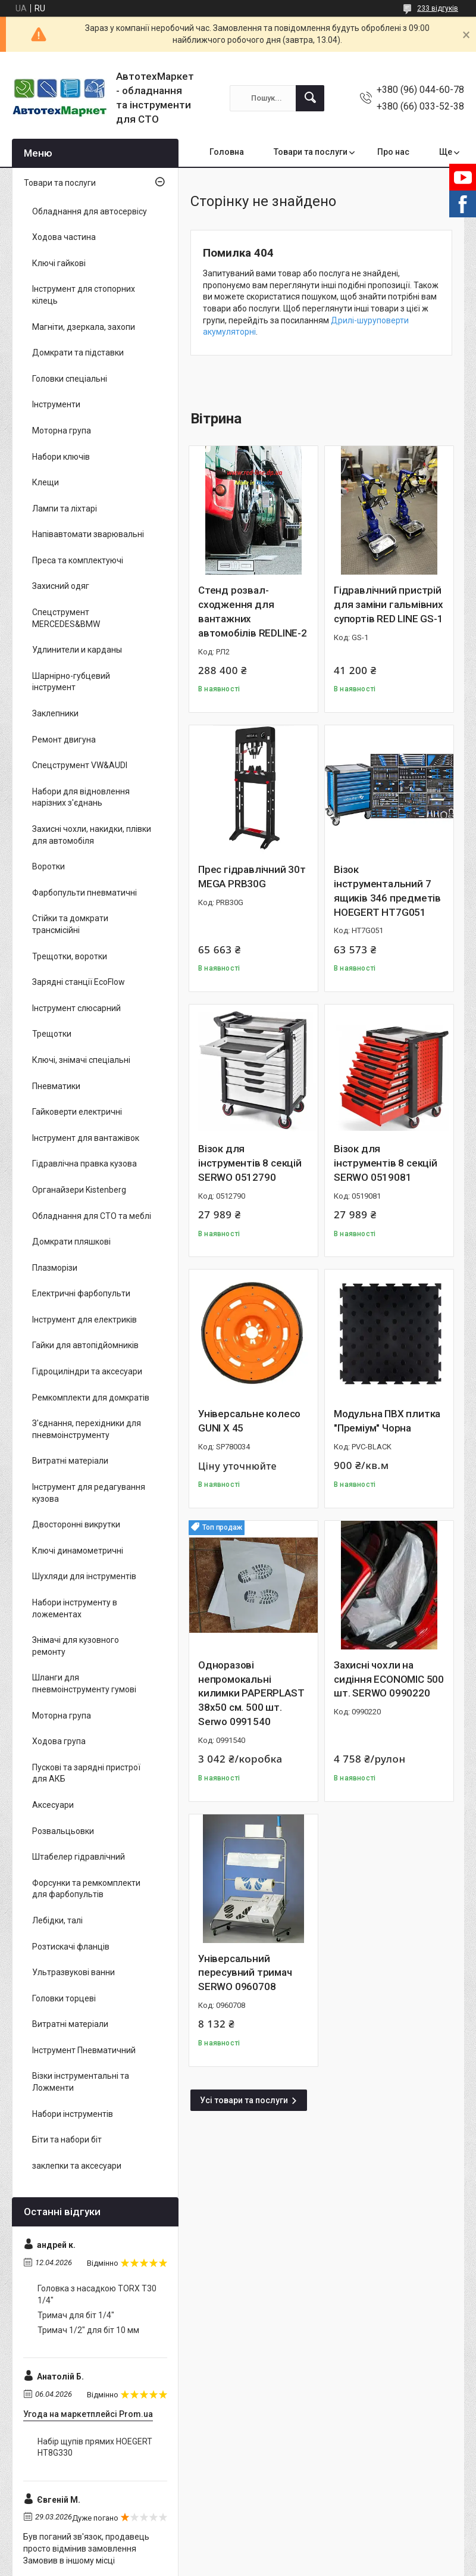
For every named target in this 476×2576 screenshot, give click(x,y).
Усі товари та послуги (244, 2100)
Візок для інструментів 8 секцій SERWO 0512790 (250, 1163)
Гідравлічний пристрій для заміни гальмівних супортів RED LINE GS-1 (388, 604)
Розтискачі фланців (70, 1946)
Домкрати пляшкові (71, 1241)
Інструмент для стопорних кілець (83, 294)
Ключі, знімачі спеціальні (81, 1060)
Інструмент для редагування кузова (88, 1493)
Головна (226, 152)
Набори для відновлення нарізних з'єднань (81, 797)
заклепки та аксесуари (76, 2165)
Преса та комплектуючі (77, 560)
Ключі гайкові (59, 263)
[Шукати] (310, 98)
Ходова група (59, 1741)
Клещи (45, 482)
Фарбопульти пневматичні (84, 892)
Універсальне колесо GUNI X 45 (249, 1421)
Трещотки (51, 1033)
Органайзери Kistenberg (79, 1190)
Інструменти (56, 404)
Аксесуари (53, 1805)
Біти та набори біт (67, 2139)
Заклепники (55, 713)
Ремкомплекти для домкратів (90, 1397)
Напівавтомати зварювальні (88, 534)
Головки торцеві (64, 1998)
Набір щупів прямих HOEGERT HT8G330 (94, 2447)
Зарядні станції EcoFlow (78, 982)
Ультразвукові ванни (73, 1972)
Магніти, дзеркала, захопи (83, 327)
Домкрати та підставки (78, 352)
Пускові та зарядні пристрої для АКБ (86, 1773)
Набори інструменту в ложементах (74, 1608)
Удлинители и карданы (77, 649)
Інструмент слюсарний (76, 1008)
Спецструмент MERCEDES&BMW (66, 618)
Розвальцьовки (63, 1831)
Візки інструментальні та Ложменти (80, 2081)
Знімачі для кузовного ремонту (75, 1646)
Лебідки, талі (57, 1920)
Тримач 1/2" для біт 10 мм (88, 2330)
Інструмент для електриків (84, 1319)
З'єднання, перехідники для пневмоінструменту (86, 1429)
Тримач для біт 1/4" (75, 2315)
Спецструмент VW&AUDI (79, 765)
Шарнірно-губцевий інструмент (71, 682)
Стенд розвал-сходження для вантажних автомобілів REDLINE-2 (252, 611)
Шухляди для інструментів (84, 1576)
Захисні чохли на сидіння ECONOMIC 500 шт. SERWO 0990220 (389, 1679)
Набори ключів (61, 456)
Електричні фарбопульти (81, 1293)
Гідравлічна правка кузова (84, 1163)
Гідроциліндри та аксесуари (87, 1371)
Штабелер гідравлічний (78, 1856)
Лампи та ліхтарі (64, 508)
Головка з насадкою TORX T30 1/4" (96, 2294)
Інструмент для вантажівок (85, 1138)
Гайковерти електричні (77, 1112)
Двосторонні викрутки (76, 1524)
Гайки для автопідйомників (85, 1345)
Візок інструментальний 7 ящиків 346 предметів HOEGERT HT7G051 (387, 890)
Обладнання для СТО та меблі (91, 1216)
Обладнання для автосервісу (89, 211)
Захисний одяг (60, 586)
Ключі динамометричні (77, 1550)
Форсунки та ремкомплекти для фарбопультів (86, 1889)
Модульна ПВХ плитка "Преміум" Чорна (387, 1421)
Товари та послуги (310, 152)
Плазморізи (54, 1268)
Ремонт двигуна (64, 739)
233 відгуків (437, 8)
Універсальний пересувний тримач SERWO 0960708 (245, 1973)
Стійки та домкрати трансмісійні (70, 924)
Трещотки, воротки (69, 956)
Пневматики (56, 1086)
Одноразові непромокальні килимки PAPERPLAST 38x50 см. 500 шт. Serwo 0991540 (251, 1693)
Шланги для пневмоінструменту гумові (84, 1683)
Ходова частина (64, 237)
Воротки (48, 866)
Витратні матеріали (70, 1460)
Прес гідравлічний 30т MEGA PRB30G (252, 876)
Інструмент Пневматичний (84, 2050)
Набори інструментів (72, 2114)
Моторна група (61, 430)
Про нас (393, 152)
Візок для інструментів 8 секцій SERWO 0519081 (385, 1163)
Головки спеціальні (69, 378)
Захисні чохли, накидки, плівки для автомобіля (91, 835)
